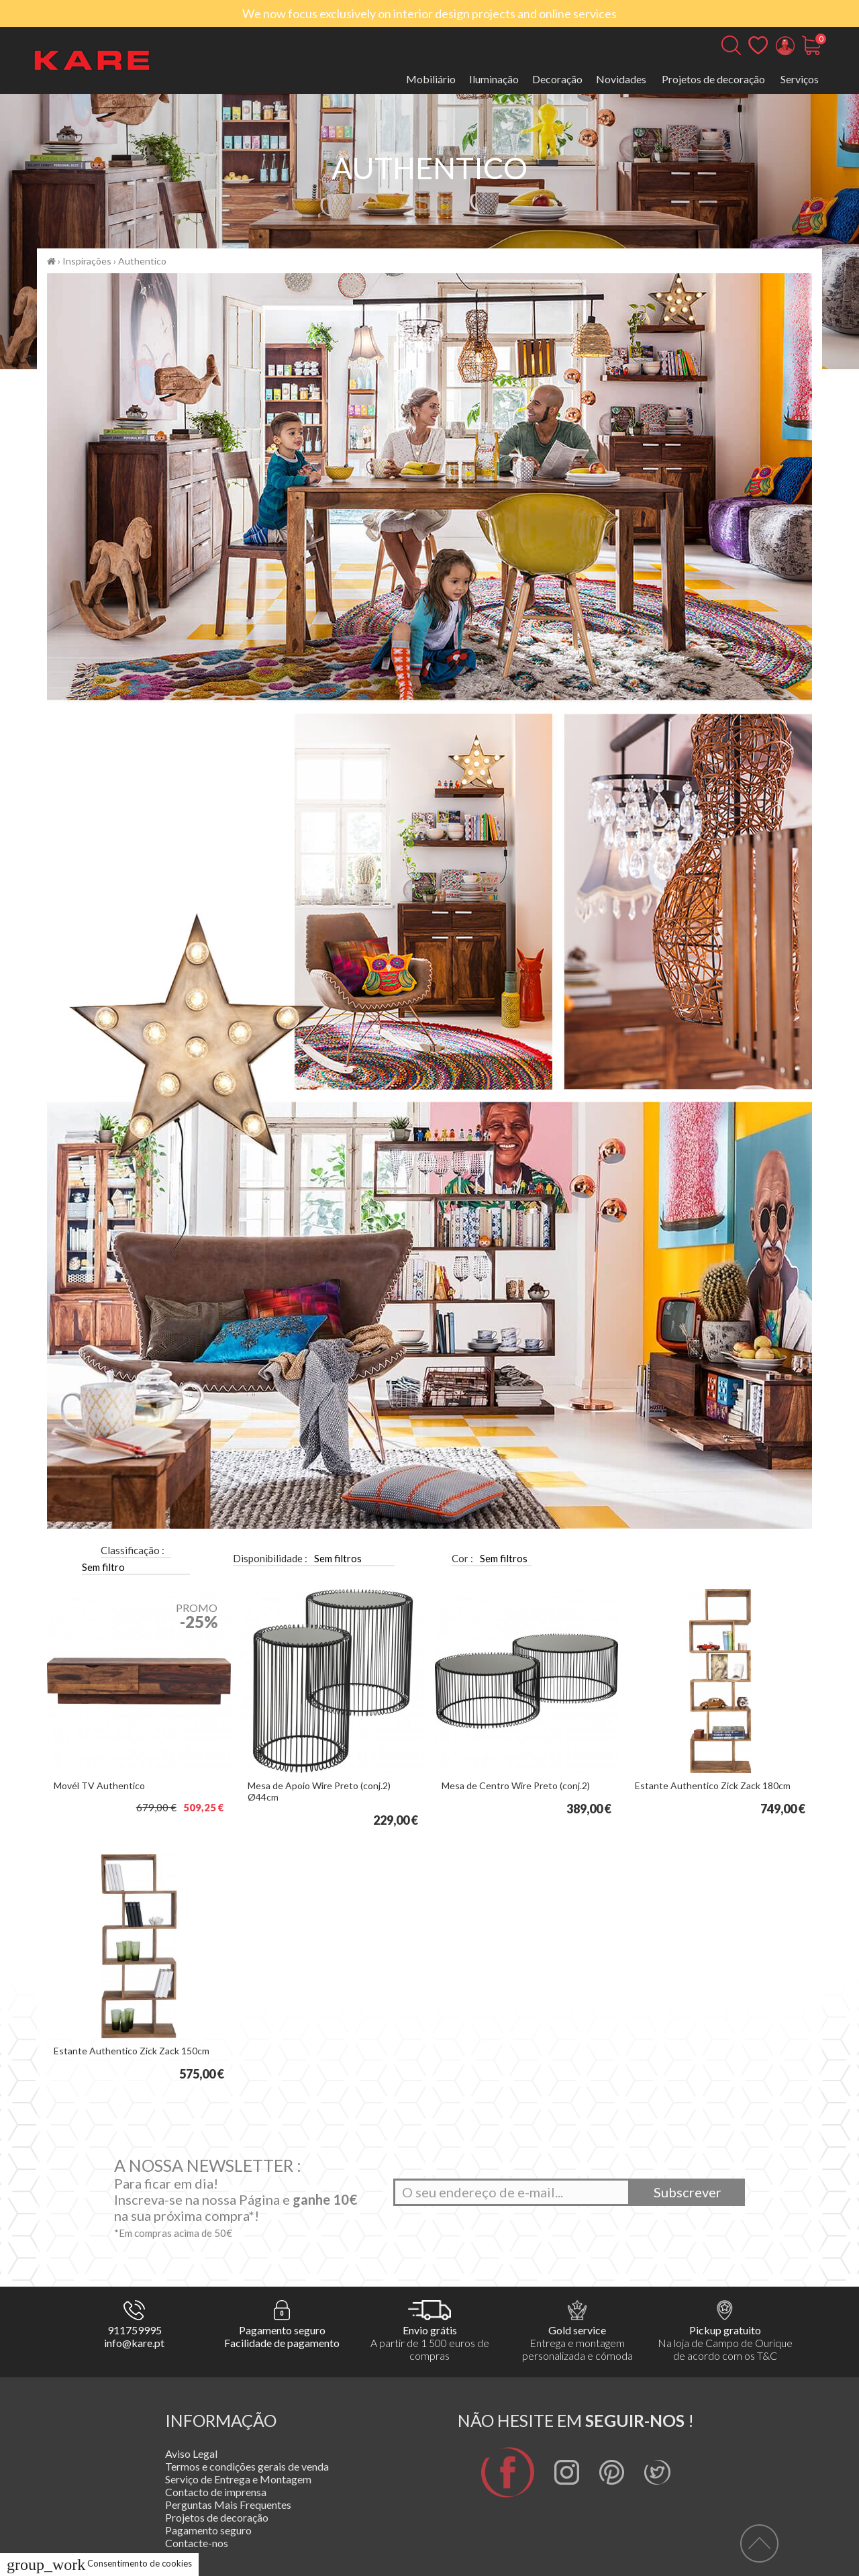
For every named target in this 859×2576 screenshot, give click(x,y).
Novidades (621, 79)
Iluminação (494, 79)
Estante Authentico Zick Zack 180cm (713, 1785)
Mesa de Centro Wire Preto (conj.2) (516, 1785)
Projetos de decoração (713, 79)
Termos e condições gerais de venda (247, 2466)
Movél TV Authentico (99, 1785)
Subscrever (687, 2192)
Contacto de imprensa (215, 2491)
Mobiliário (431, 79)
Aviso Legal (191, 2453)
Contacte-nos (196, 2542)
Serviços (799, 79)
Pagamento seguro (208, 2530)
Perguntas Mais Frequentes (228, 2504)
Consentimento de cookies (99, 2563)
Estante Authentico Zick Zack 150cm (131, 2050)
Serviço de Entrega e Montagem (238, 2479)
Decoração (557, 79)
